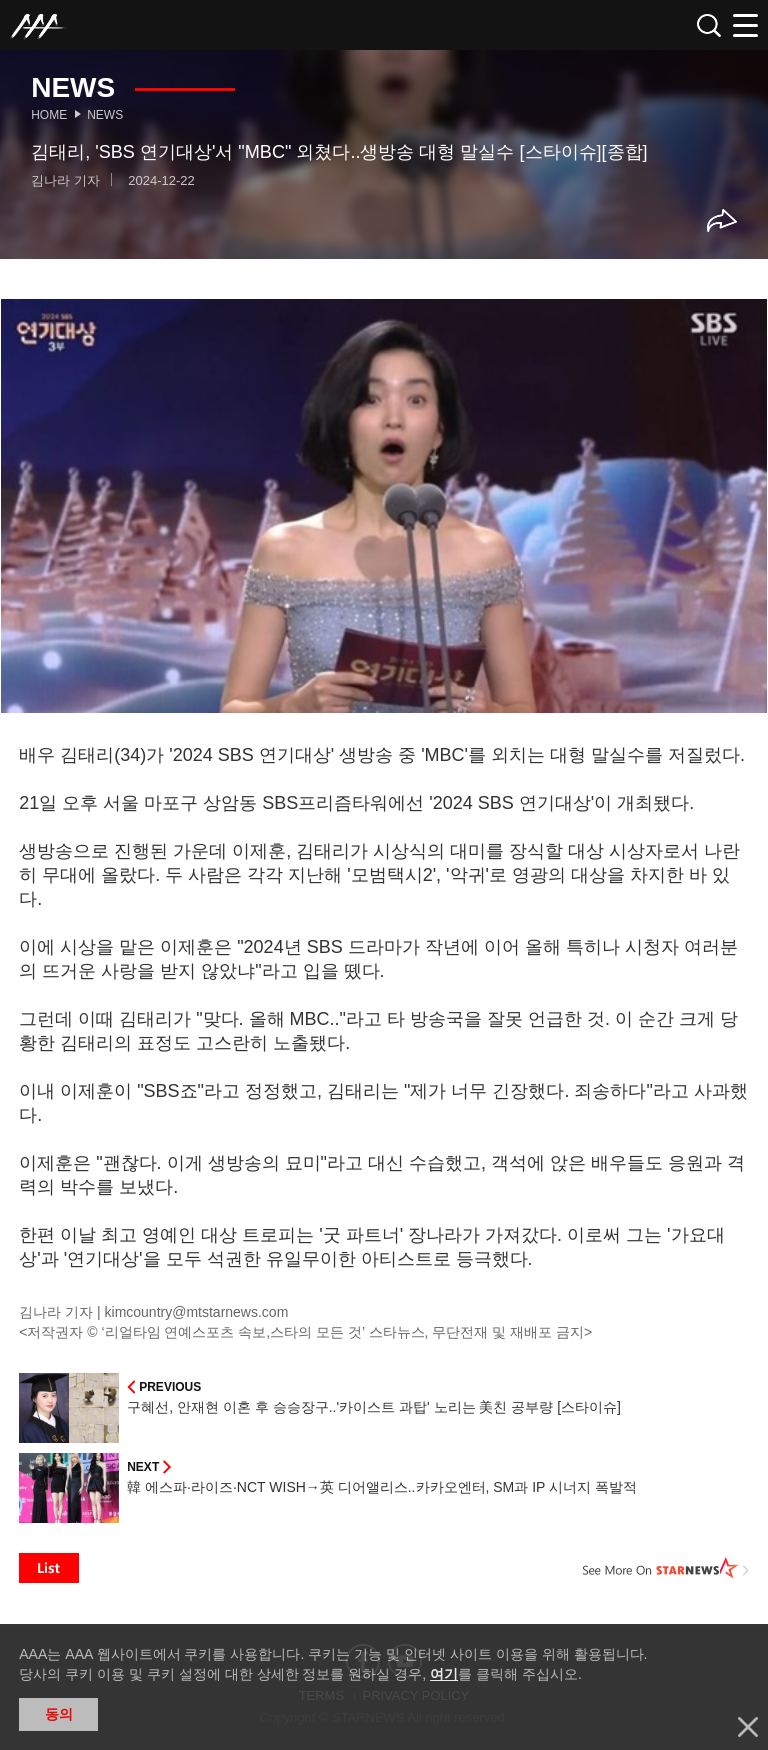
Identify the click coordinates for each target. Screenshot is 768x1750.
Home (49, 115)
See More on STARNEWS (666, 1568)
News (105, 115)
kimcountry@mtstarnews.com (197, 1312)
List (49, 1568)
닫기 (748, 1727)
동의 (59, 1714)
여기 (444, 1674)
